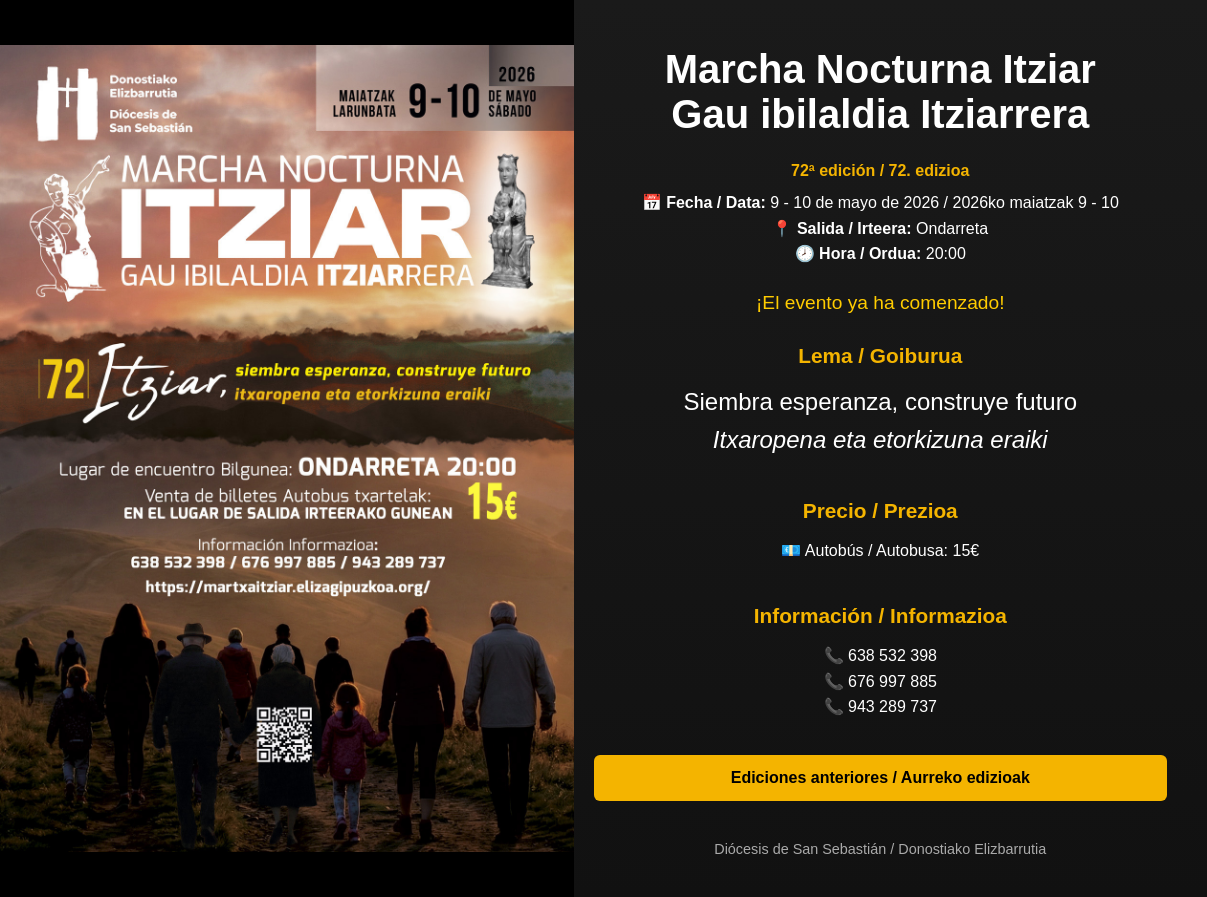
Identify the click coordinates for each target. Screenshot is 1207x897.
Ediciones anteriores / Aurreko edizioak (880, 777)
